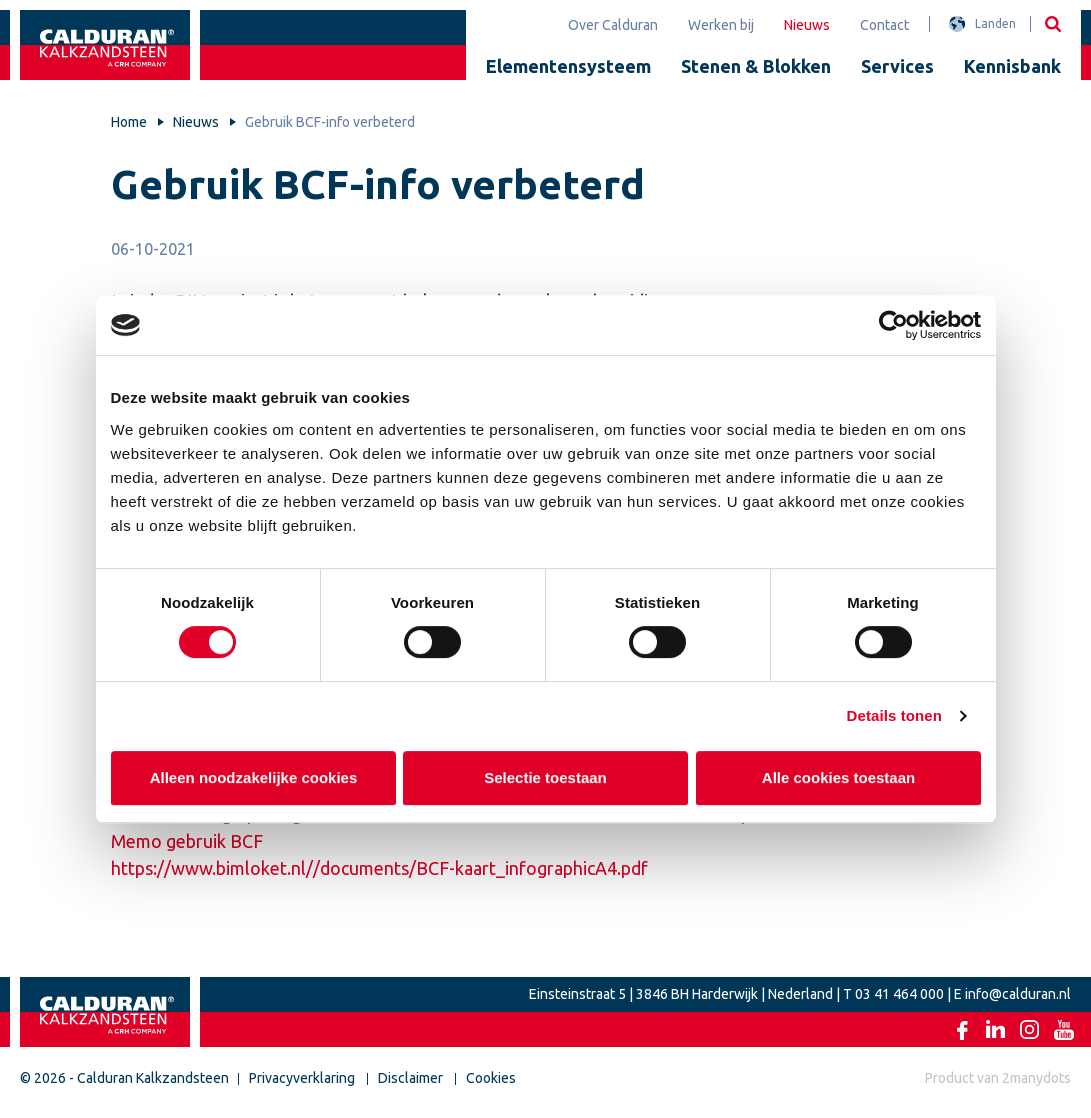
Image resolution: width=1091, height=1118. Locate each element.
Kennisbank (1012, 66)
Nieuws (807, 25)
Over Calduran (613, 25)
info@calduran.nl (1018, 994)
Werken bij (721, 25)
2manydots (1036, 1078)
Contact (884, 25)
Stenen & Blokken (756, 66)
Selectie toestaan (545, 777)
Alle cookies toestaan (837, 777)
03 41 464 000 (899, 994)
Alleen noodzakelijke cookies (253, 777)
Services (897, 66)
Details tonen (894, 715)
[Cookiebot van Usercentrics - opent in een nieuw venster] (893, 325)
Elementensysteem (568, 66)
